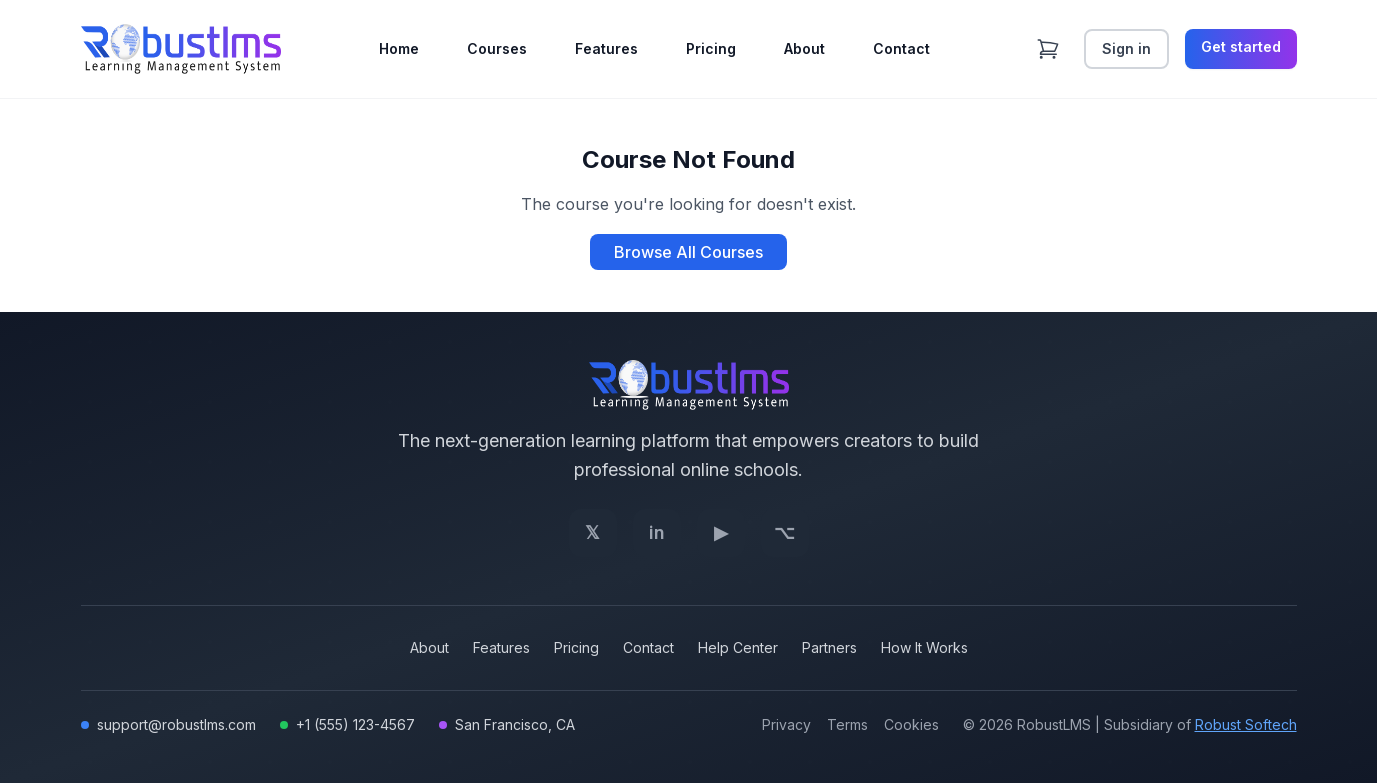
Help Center (738, 647)
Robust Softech (1246, 724)
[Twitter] (593, 533)
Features (606, 48)
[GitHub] (785, 533)
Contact (901, 48)
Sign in (1126, 48)
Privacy (786, 724)
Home (399, 48)
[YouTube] (721, 533)
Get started (1241, 46)
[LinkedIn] (657, 533)
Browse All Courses (688, 252)
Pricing (711, 48)
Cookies (911, 724)
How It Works (924, 647)
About (804, 48)
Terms (847, 724)
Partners (829, 647)
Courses (497, 48)
